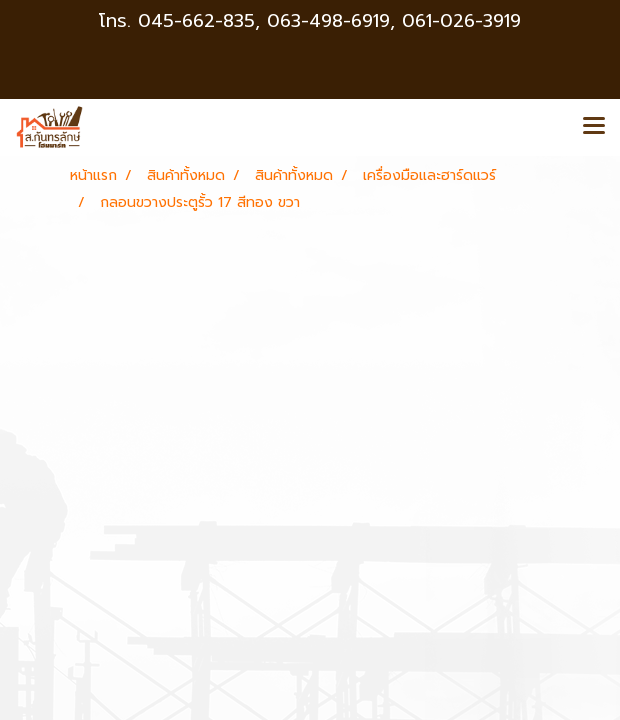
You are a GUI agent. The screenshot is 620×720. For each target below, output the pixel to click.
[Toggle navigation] (594, 127)
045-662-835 (196, 21)
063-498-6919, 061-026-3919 (394, 21)
